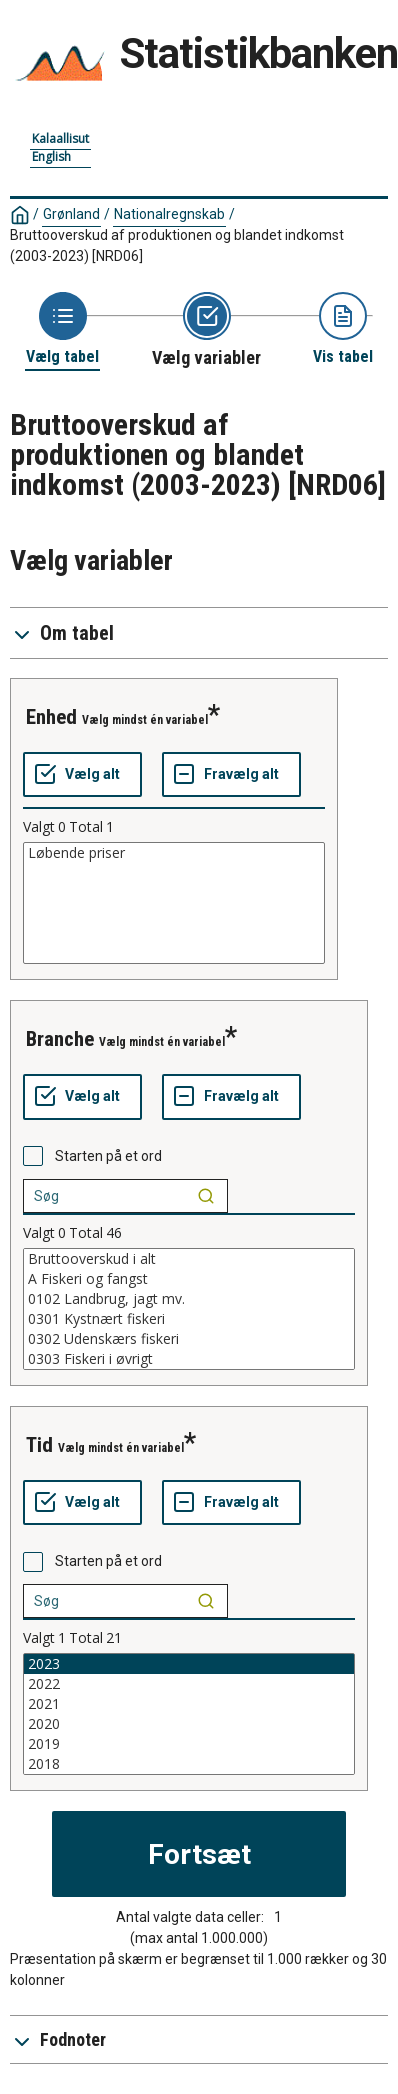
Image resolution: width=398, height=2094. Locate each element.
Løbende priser (174, 853)
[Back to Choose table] (62, 329)
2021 (189, 1704)
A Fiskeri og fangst (189, 1279)
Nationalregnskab (169, 214)
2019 (189, 1744)
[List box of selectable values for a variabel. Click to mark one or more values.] (174, 903)
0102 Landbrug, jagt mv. (189, 1299)
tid (39, 1445)
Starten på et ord (108, 1156)
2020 (189, 1724)
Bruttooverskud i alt (189, 1259)
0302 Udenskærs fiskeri (189, 1339)
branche (60, 1039)
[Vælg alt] (82, 775)
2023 (189, 1664)
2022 (189, 1684)
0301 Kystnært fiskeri (189, 1319)
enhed (51, 717)
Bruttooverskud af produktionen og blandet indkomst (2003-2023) (177, 245)
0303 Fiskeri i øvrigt (189, 1359)
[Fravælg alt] (231, 775)
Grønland (71, 214)
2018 (189, 1764)
